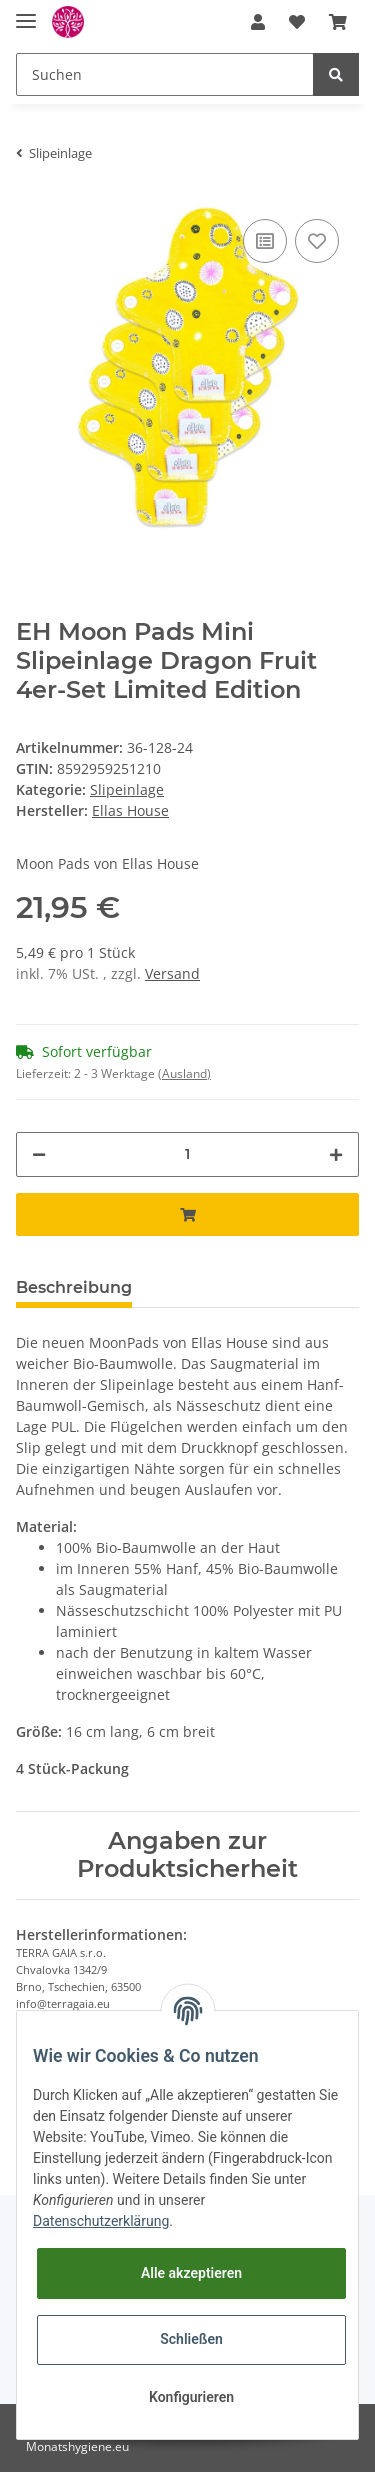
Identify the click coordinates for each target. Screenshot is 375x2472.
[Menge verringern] (39, 1154)
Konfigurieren (191, 2397)
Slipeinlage (127, 789)
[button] (258, 22)
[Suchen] (165, 74)
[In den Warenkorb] (187, 1214)
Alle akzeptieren (191, 2273)
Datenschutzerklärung (101, 2221)
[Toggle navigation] (26, 12)
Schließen (191, 2339)
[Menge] (187, 1154)
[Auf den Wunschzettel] (317, 241)
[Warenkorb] (338, 22)
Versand (172, 973)
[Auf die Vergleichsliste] (265, 241)
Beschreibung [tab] (74, 1287)
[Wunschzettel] (297, 22)
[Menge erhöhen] (336, 1154)
